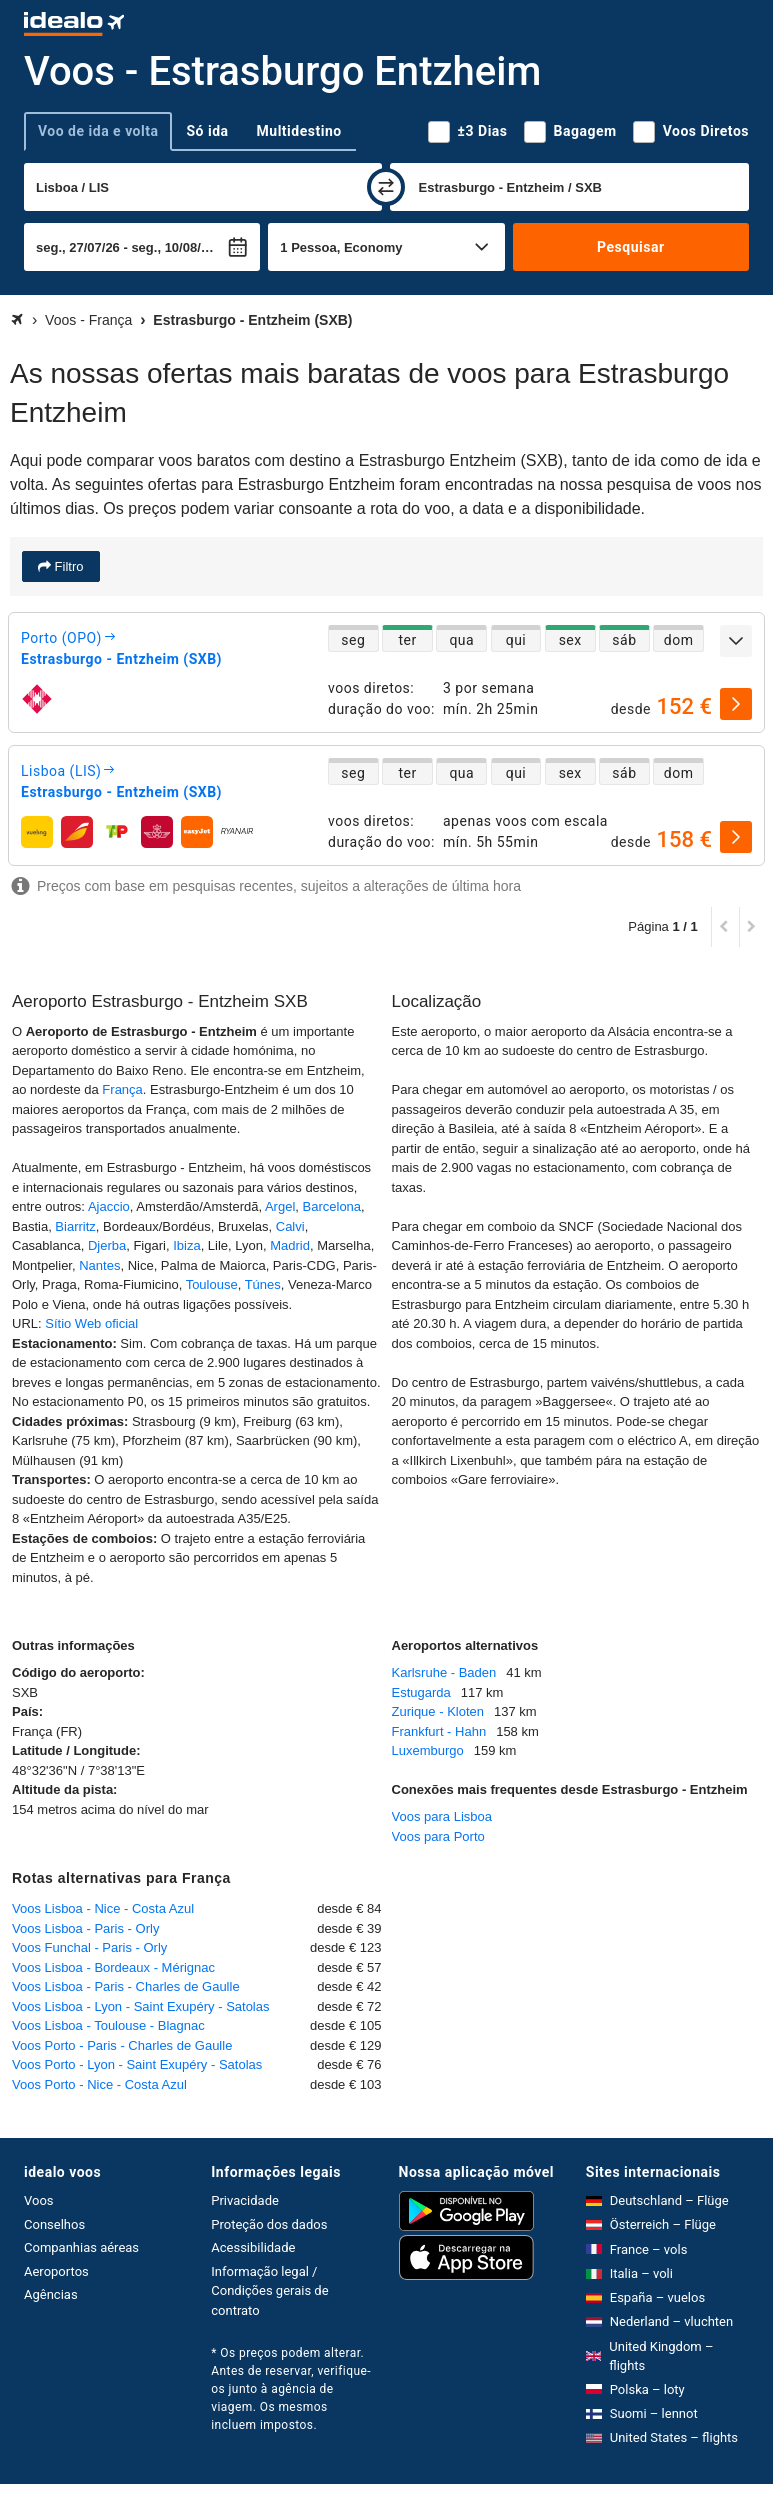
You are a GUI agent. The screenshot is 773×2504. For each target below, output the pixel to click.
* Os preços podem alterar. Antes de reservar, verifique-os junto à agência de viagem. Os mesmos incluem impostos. (291, 2389)
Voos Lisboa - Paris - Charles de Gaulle (126, 1986)
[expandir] (736, 641)
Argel (280, 1206)
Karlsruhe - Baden (444, 1672)
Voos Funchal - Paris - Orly (89, 1947)
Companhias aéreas (81, 2247)
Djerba (107, 1245)
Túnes (263, 1284)
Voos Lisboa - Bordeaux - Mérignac (113, 1967)
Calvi (290, 1226)
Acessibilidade (253, 2247)
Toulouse (212, 1284)
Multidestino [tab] (299, 131)
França (122, 1089)
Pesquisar (630, 247)
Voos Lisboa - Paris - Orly (85, 1928)
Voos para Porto (438, 1836)
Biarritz (75, 1226)
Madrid (290, 1245)
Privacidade (245, 2200)
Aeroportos (56, 2271)
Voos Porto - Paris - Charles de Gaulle (122, 2045)
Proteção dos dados (269, 2224)
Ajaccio (109, 1206)
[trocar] (386, 187)
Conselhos (54, 2224)
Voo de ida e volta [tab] (98, 131)
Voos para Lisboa (442, 1816)
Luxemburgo (428, 1750)
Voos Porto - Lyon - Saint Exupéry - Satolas (137, 2064)
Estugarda (421, 1692)
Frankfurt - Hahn (439, 1731)
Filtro (67, 566)
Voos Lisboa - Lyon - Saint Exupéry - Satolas (141, 2006)
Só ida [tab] (207, 131)
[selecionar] (736, 704)
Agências (51, 2294)
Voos (39, 2200)
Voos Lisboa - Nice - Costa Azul (103, 1908)
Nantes (99, 1265)
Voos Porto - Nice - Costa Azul (99, 2084)
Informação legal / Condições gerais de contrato (269, 2291)
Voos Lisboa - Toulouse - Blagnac (108, 2025)
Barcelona (332, 1206)
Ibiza (186, 1245)
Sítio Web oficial (91, 1323)
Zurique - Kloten (438, 1711)
